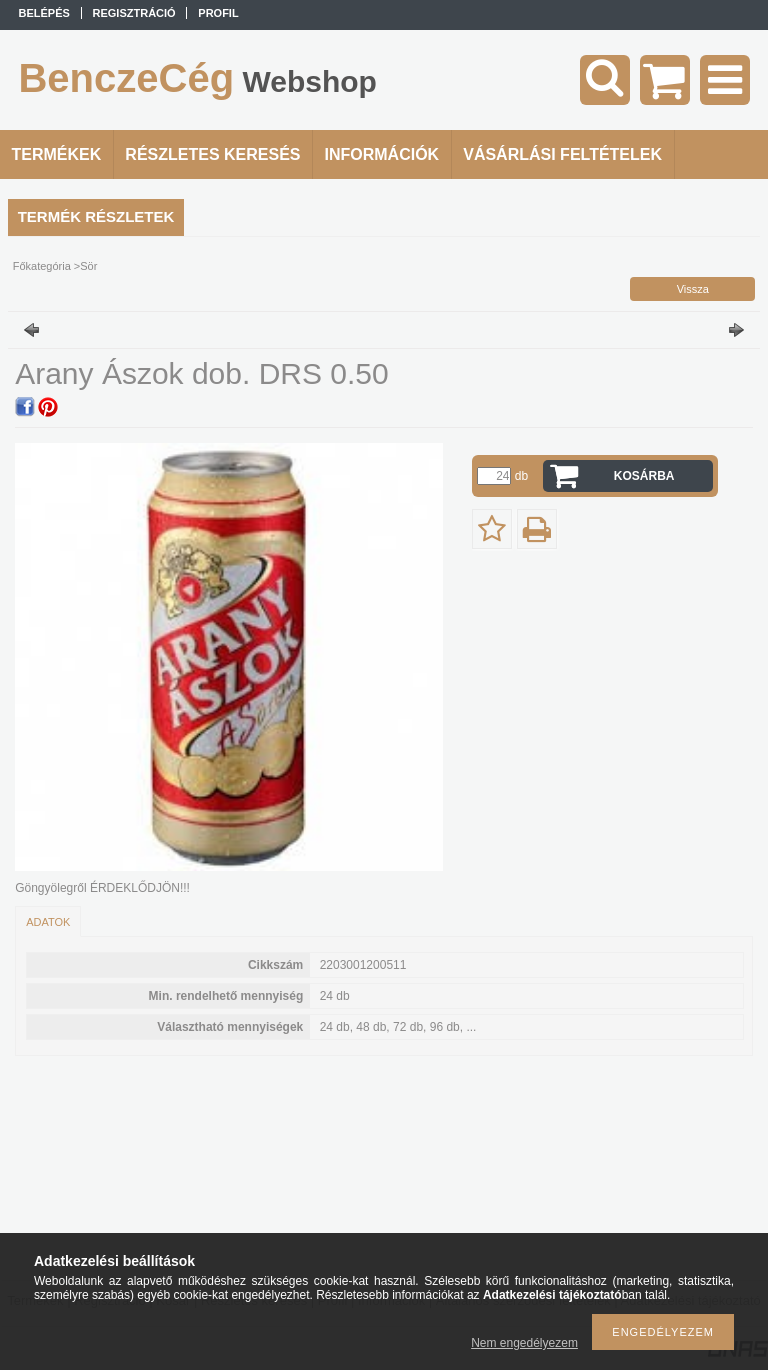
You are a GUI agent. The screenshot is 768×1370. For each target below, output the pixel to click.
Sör (88, 266)
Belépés (44, 13)
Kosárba (644, 476)
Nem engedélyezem (524, 1343)
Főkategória (42, 266)
